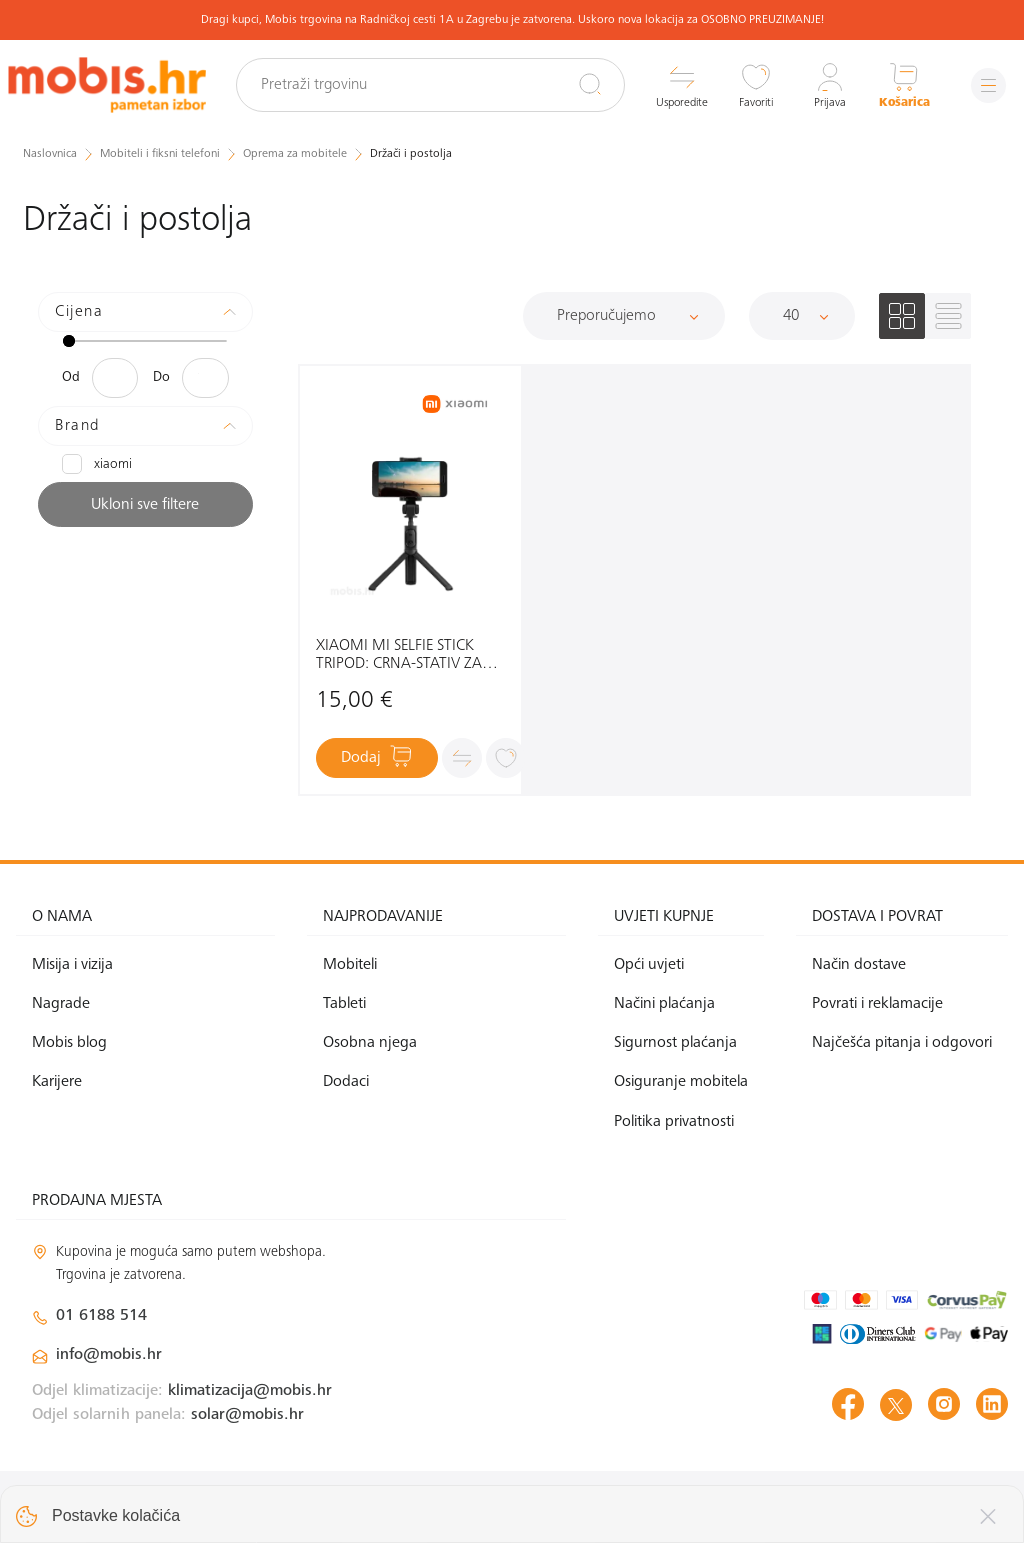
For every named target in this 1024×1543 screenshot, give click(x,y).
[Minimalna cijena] (115, 378)
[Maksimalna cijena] (205, 378)
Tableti (344, 1004)
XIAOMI (97, 464)
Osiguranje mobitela (681, 1082)
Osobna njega (370, 1043)
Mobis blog (69, 1043)
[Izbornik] (988, 85)
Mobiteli (350, 965)
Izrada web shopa (867, 1505)
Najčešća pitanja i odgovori (902, 1043)
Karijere (57, 1082)
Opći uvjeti (649, 965)
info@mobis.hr (109, 1355)
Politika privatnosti (674, 1122)
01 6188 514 (101, 1316)
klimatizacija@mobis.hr (250, 1391)
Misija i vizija (72, 965)
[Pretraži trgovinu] (430, 85)
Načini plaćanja (664, 1004)
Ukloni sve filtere (145, 505)
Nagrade (61, 1004)
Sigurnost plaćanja (675, 1043)
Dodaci (346, 1082)
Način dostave (859, 965)
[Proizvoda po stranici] (802, 316)
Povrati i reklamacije (877, 1004)
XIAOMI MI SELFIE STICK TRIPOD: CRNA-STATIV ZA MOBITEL (399, 655)
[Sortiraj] (624, 316)
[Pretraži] (590, 84)
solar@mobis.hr (247, 1415)
